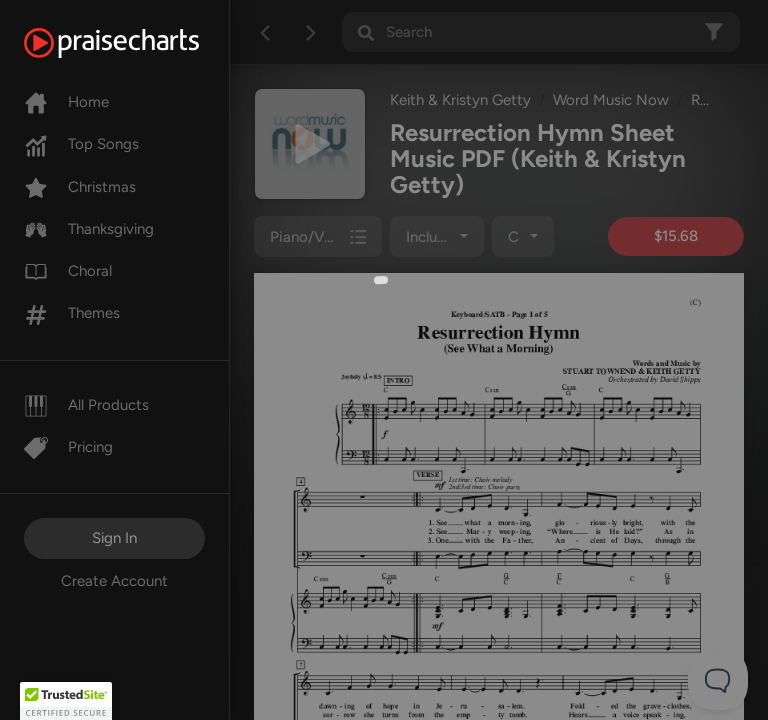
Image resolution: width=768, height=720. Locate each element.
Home (66, 102)
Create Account (114, 581)
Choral (68, 271)
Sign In (114, 538)
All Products (86, 405)
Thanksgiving (89, 229)
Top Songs (81, 144)
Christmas (80, 187)
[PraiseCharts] (136, 43)
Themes (72, 313)
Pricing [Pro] (68, 447)
